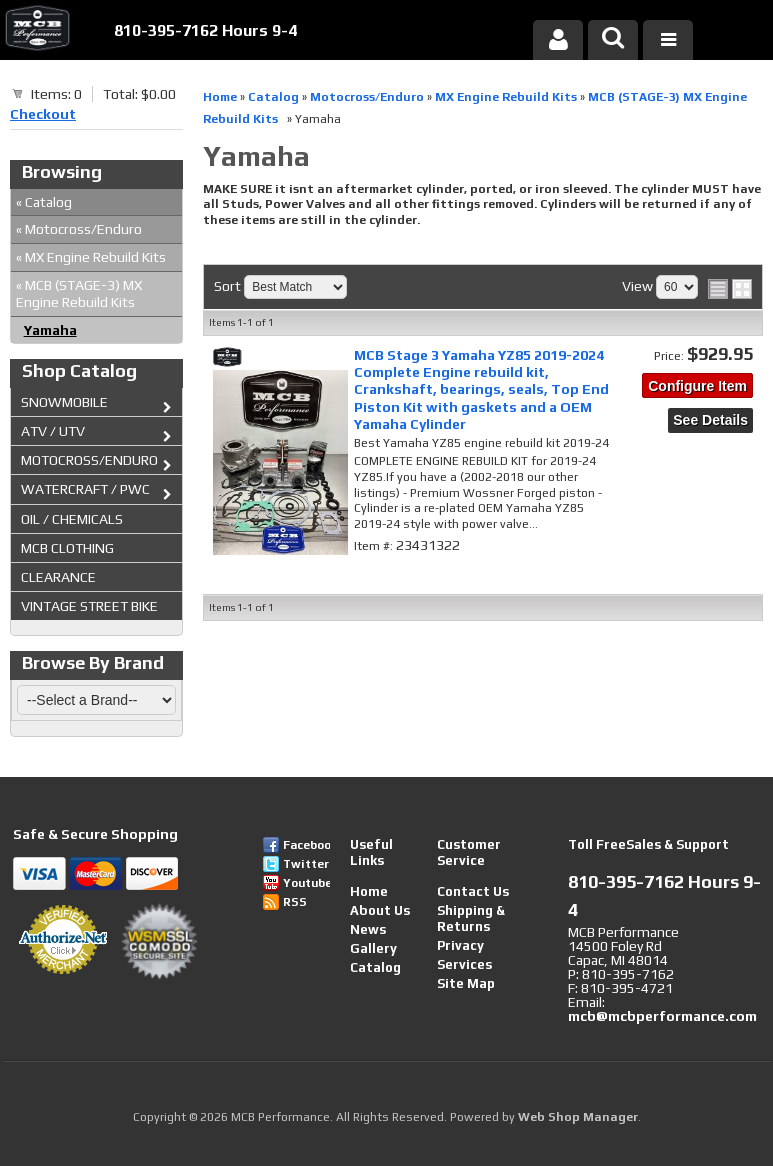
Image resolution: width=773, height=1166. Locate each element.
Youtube (306, 883)
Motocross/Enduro (79, 229)
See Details (710, 420)
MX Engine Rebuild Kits (91, 257)
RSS (295, 902)
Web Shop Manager (578, 1117)
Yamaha (50, 330)
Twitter (306, 864)
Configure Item (697, 386)
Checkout (43, 114)
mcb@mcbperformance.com (662, 1016)
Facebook (306, 845)
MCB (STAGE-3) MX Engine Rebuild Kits (79, 293)
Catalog (44, 202)
